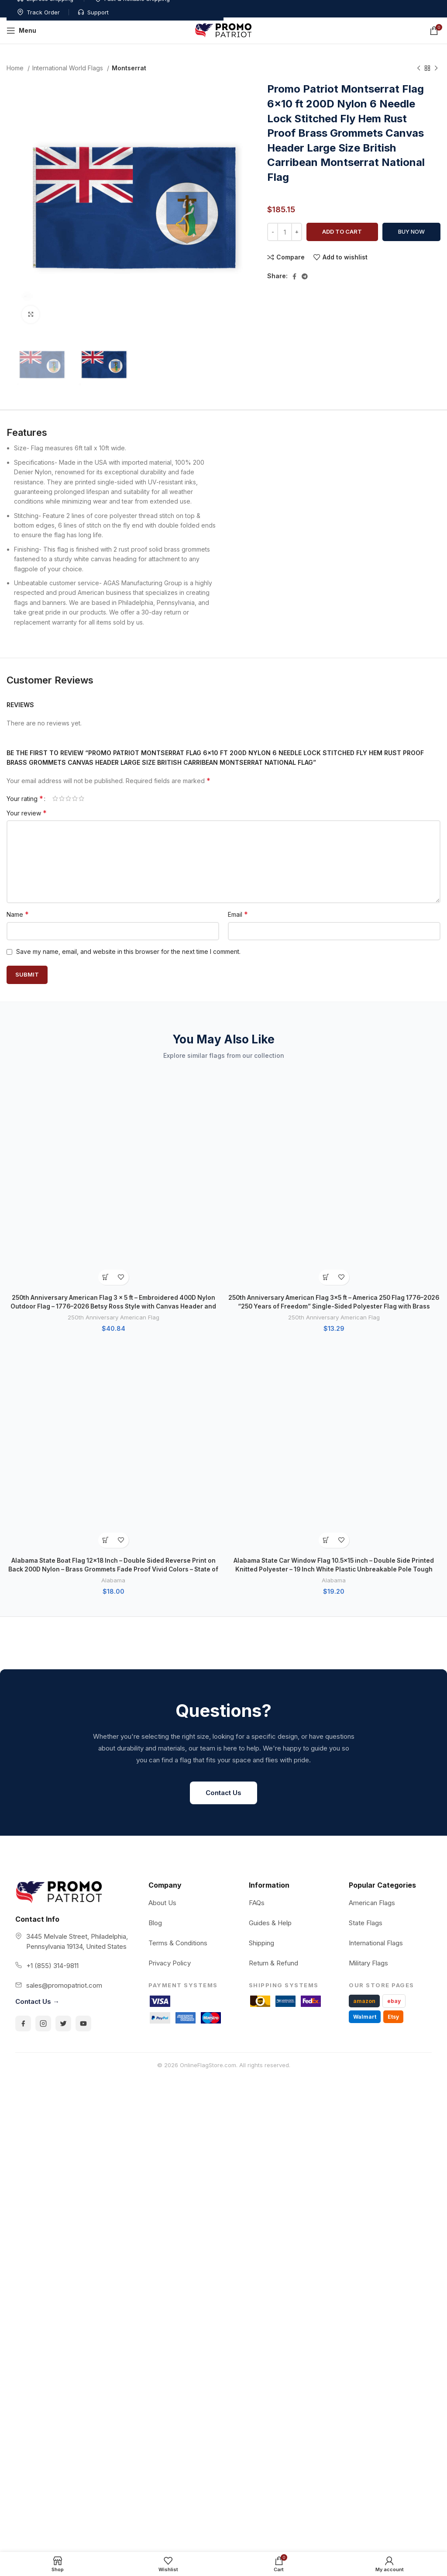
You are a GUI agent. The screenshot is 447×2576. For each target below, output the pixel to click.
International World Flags (68, 68)
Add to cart (342, 231)
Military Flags (368, 1641)
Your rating (25, 798)
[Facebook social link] (294, 276)
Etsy (393, 1695)
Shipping (261, 1621)
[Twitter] (63, 1701)
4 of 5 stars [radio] (75, 798)
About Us (162, 1581)
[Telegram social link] (304, 276)
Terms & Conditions (177, 1621)
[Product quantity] (284, 232)
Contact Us (223, 1471)
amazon (364, 1679)
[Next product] (436, 68)
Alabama (113, 1171)
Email (238, 914)
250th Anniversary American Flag (113, 1112)
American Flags (372, 1581)
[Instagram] (43, 1701)
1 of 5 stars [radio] (55, 798)
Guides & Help (270, 1601)
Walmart (364, 1695)
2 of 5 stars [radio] (61, 798)
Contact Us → (37, 1679)
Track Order (359, 5)
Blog (155, 1601)
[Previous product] (418, 68)
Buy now (411, 231)
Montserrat (129, 68)
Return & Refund (273, 1641)
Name (18, 914)
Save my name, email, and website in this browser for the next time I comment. (128, 951)
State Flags (365, 1601)
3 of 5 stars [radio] (68, 798)
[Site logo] (223, 30)
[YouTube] (83, 1701)
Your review (27, 812)
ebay (394, 1679)
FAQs (257, 1581)
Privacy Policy (169, 1641)
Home (16, 68)
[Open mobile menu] (21, 30)
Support (414, 5)
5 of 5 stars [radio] (81, 798)
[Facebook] (23, 1701)
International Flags (376, 1621)
